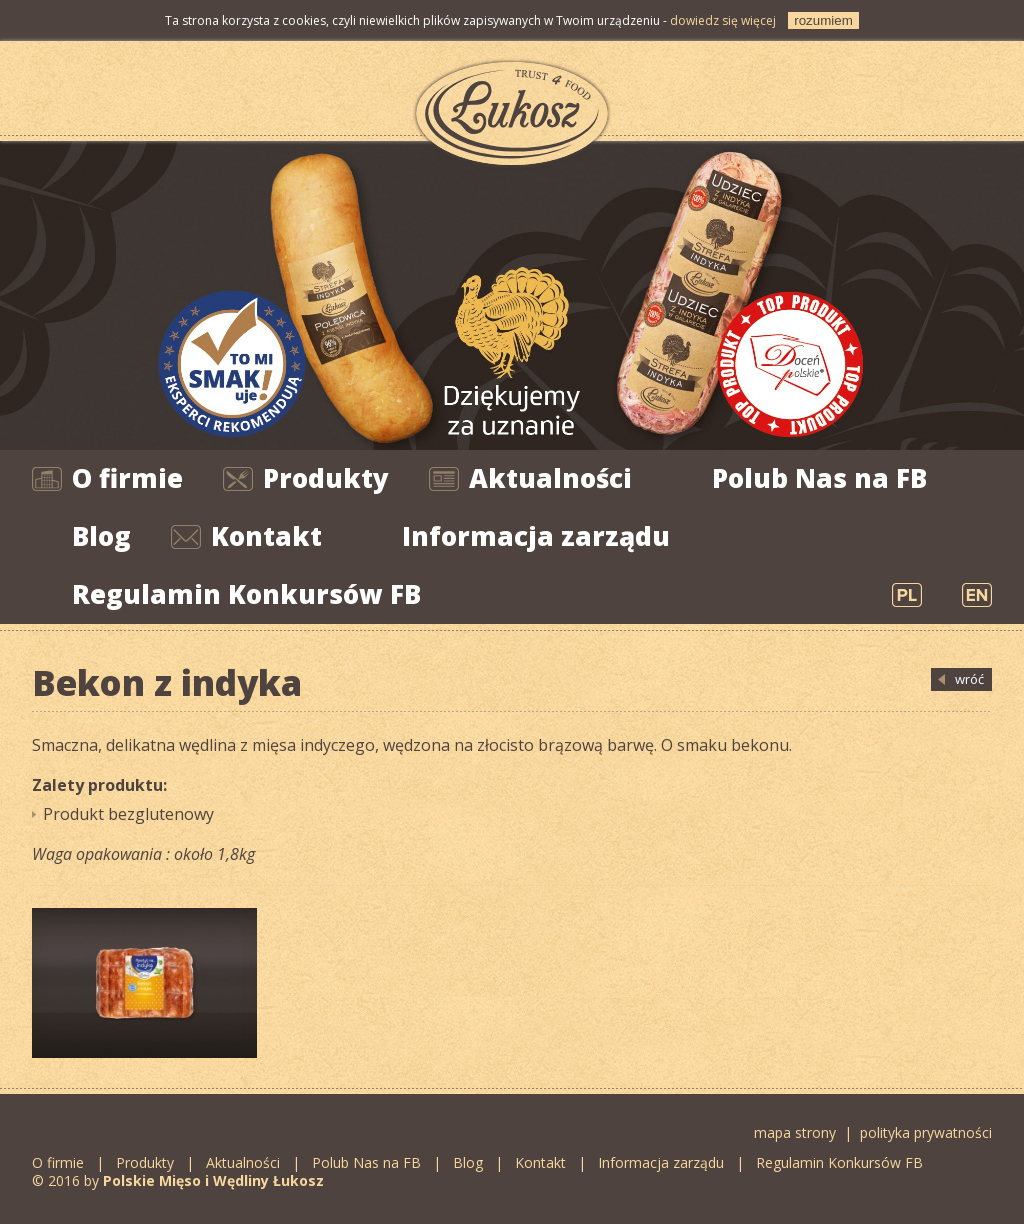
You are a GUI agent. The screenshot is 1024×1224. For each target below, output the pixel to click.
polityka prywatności (926, 1132)
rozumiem (823, 20)
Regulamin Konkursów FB (246, 594)
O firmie (127, 478)
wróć (969, 679)
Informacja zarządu (536, 536)
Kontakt (266, 536)
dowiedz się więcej (723, 20)
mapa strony (795, 1132)
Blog (101, 536)
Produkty (326, 478)
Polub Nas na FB (819, 478)
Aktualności (550, 478)
